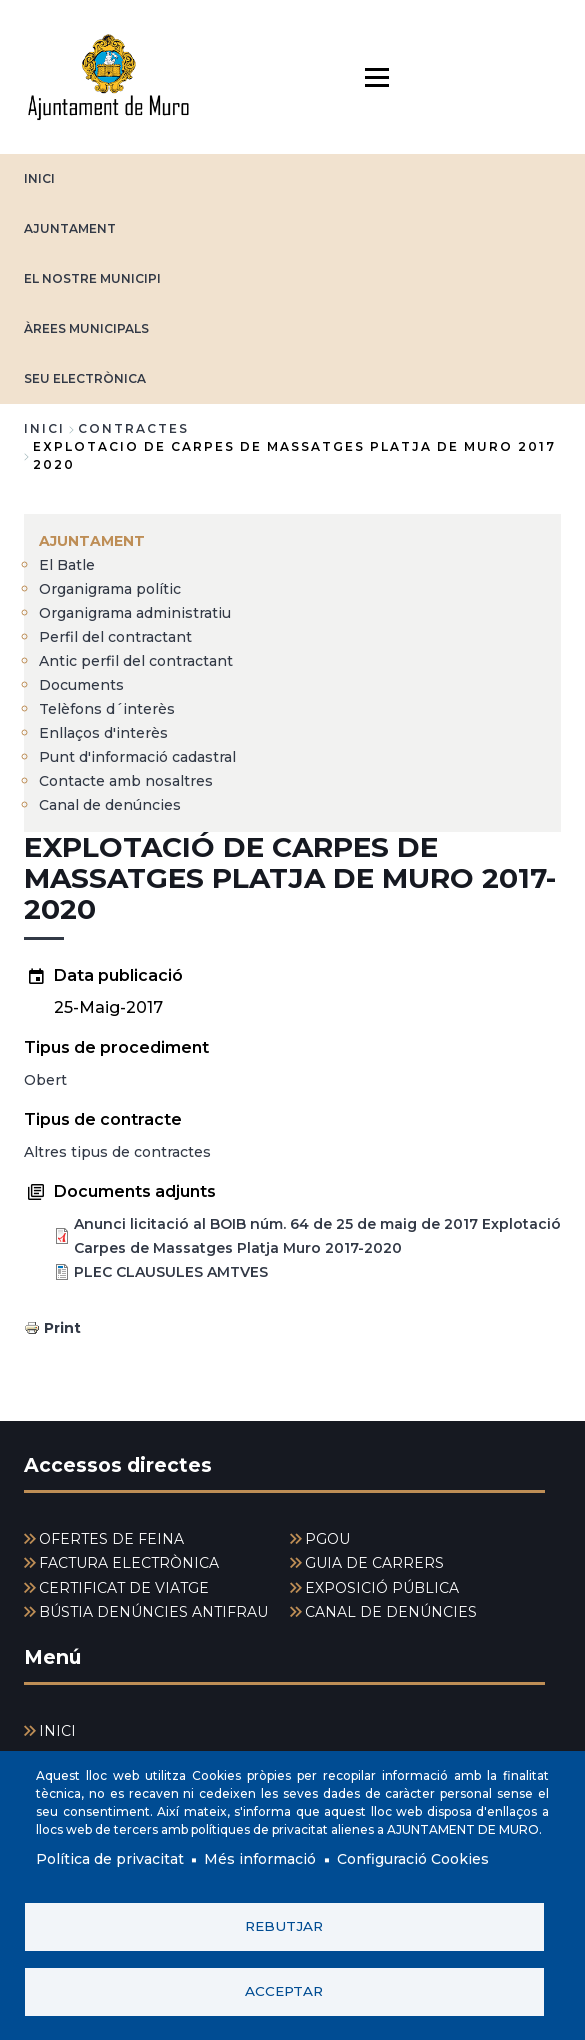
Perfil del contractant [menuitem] (115, 637)
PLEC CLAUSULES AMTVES (171, 1272)
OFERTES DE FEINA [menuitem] (111, 1539)
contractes (133, 428)
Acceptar (284, 1991)
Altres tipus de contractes (117, 1152)
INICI (39, 178)
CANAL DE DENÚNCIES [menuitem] (391, 1612)
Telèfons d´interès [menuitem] (107, 709)
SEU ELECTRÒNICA (85, 378)
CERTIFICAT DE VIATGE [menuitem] (124, 1588)
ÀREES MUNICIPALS (86, 328)
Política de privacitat (110, 1860)
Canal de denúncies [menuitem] (110, 805)
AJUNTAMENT (70, 228)
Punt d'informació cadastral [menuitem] (137, 757)
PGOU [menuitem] (327, 1539)
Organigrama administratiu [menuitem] (135, 613)
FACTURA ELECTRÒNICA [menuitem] (129, 1563)
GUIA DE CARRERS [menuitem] (374, 1563)
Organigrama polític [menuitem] (110, 589)
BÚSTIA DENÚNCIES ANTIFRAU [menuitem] (153, 1612)
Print (62, 1328)
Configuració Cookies (413, 1860)
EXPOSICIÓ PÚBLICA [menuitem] (382, 1588)
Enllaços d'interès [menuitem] (103, 733)
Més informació (260, 1860)
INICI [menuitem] (57, 1731)
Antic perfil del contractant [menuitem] (136, 661)
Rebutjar (284, 1926)
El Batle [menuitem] (67, 565)
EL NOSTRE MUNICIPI (92, 278)
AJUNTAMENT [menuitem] (92, 541)
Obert (45, 1080)
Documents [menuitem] (81, 685)
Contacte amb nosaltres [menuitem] (126, 781)
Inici (44, 428)
